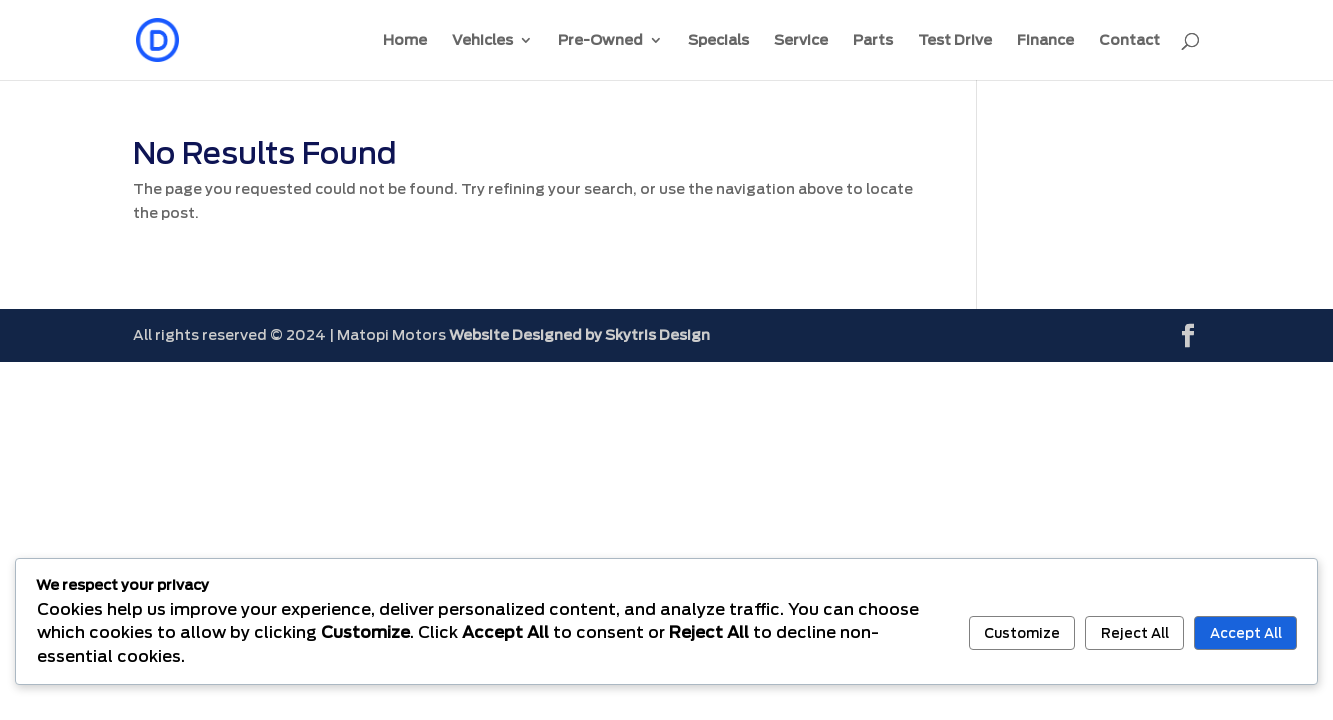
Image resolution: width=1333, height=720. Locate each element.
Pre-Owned (600, 40)
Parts (873, 40)
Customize (1022, 633)
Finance (1045, 40)
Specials (718, 40)
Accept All (1246, 633)
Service (801, 40)
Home (405, 40)
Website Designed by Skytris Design (579, 335)
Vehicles (482, 40)
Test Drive (955, 40)
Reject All (1135, 633)
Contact (1129, 40)
